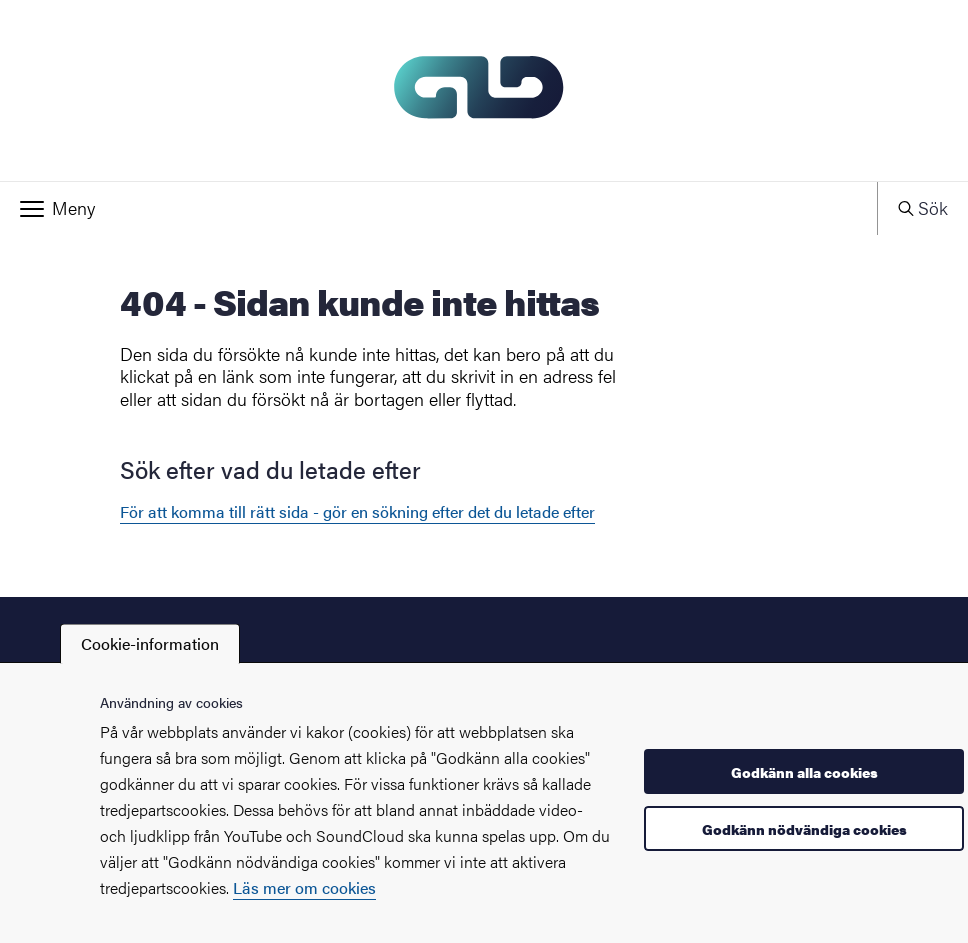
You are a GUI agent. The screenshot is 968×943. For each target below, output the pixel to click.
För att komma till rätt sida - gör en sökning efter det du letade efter (357, 511)
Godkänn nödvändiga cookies (804, 829)
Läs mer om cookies (304, 887)
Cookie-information (150, 643)
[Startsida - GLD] (484, 90)
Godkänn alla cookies (804, 772)
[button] (438, 208)
